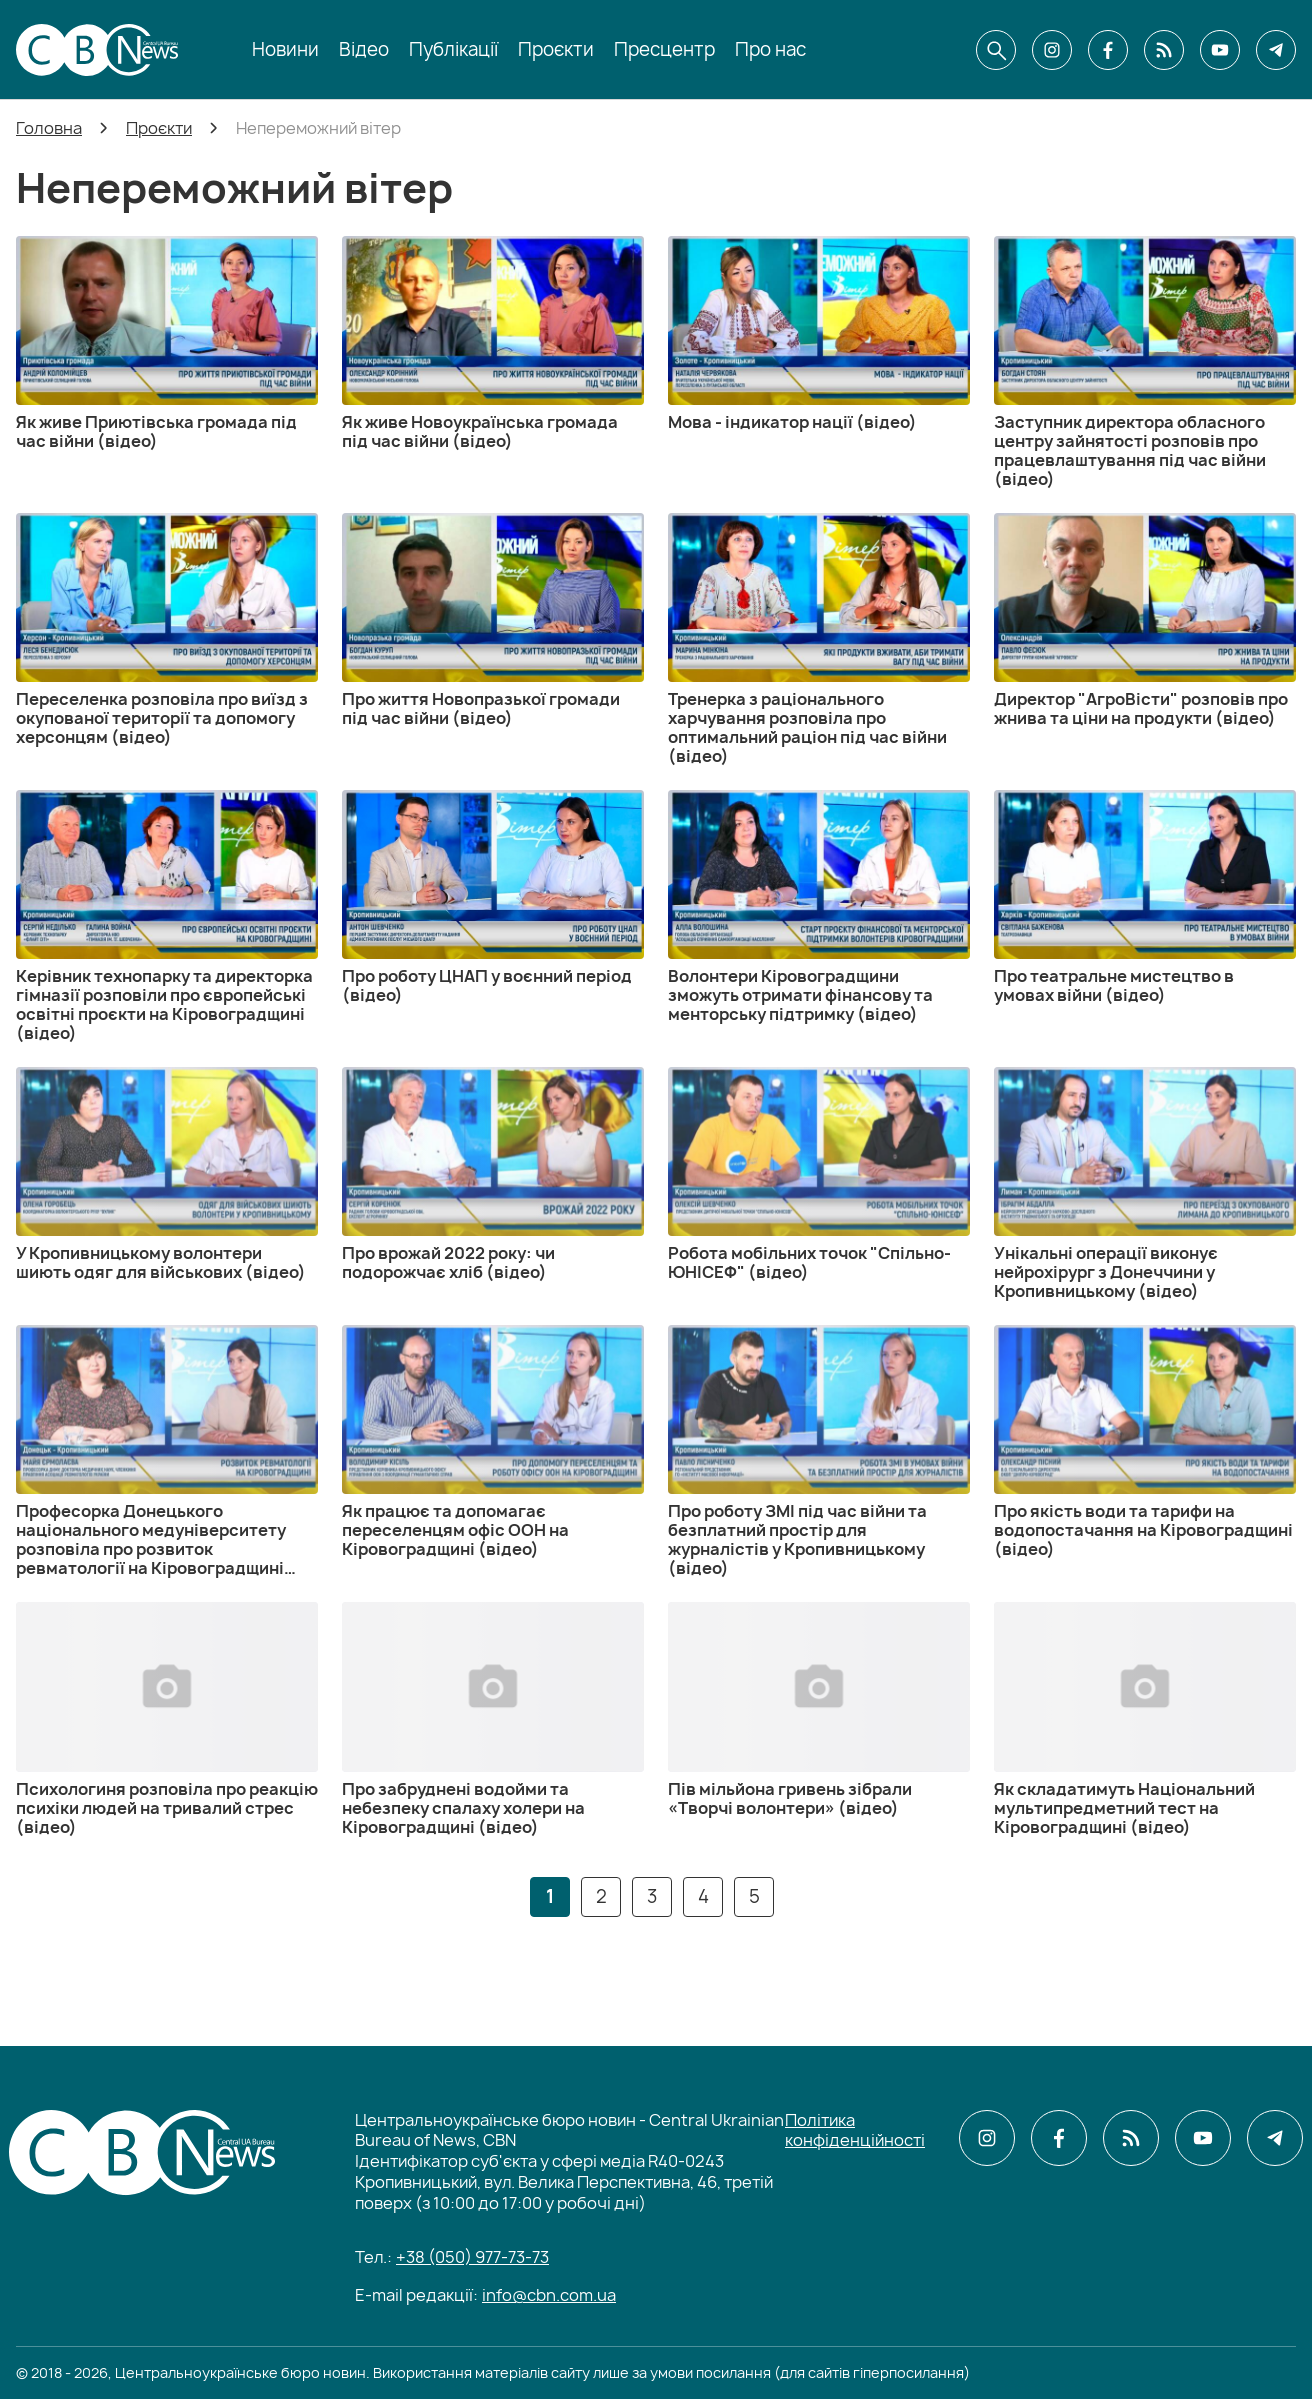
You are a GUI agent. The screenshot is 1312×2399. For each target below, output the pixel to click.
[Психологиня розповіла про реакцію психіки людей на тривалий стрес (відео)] (167, 1719)
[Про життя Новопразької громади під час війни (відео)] (493, 620)
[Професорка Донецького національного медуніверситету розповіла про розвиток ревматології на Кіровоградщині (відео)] (167, 1451)
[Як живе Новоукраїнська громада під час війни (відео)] (493, 343)
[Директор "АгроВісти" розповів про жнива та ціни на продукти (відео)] (1145, 620)
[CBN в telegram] (1276, 50)
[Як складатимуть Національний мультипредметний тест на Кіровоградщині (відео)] (1145, 1719)
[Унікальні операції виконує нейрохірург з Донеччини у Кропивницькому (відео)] (1145, 1184)
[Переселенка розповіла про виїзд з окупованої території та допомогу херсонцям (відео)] (167, 630)
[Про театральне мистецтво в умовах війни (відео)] (1145, 897)
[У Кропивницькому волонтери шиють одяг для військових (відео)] (167, 1174)
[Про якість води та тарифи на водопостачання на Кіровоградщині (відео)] (1145, 1442)
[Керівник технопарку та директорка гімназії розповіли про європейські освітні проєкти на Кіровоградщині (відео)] (167, 916)
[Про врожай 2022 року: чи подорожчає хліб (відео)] (493, 1174)
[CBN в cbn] (1164, 50)
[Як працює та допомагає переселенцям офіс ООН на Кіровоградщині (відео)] (493, 1442)
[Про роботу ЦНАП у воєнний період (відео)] (493, 897)
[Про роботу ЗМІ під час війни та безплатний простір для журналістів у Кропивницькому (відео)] (819, 1451)
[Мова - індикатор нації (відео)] (819, 334)
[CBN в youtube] (1220, 50)
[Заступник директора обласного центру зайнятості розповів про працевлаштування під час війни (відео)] (1145, 362)
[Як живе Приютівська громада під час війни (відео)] (167, 343)
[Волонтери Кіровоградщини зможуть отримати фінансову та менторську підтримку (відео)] (819, 907)
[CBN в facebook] (1108, 50)
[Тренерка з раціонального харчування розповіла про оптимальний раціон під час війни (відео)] (819, 639)
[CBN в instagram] (1052, 50)
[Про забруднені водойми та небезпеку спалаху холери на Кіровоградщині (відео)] (493, 1719)
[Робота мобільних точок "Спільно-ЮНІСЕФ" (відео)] (819, 1174)
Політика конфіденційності (855, 2130)
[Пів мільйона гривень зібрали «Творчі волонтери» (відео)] (819, 1709)
